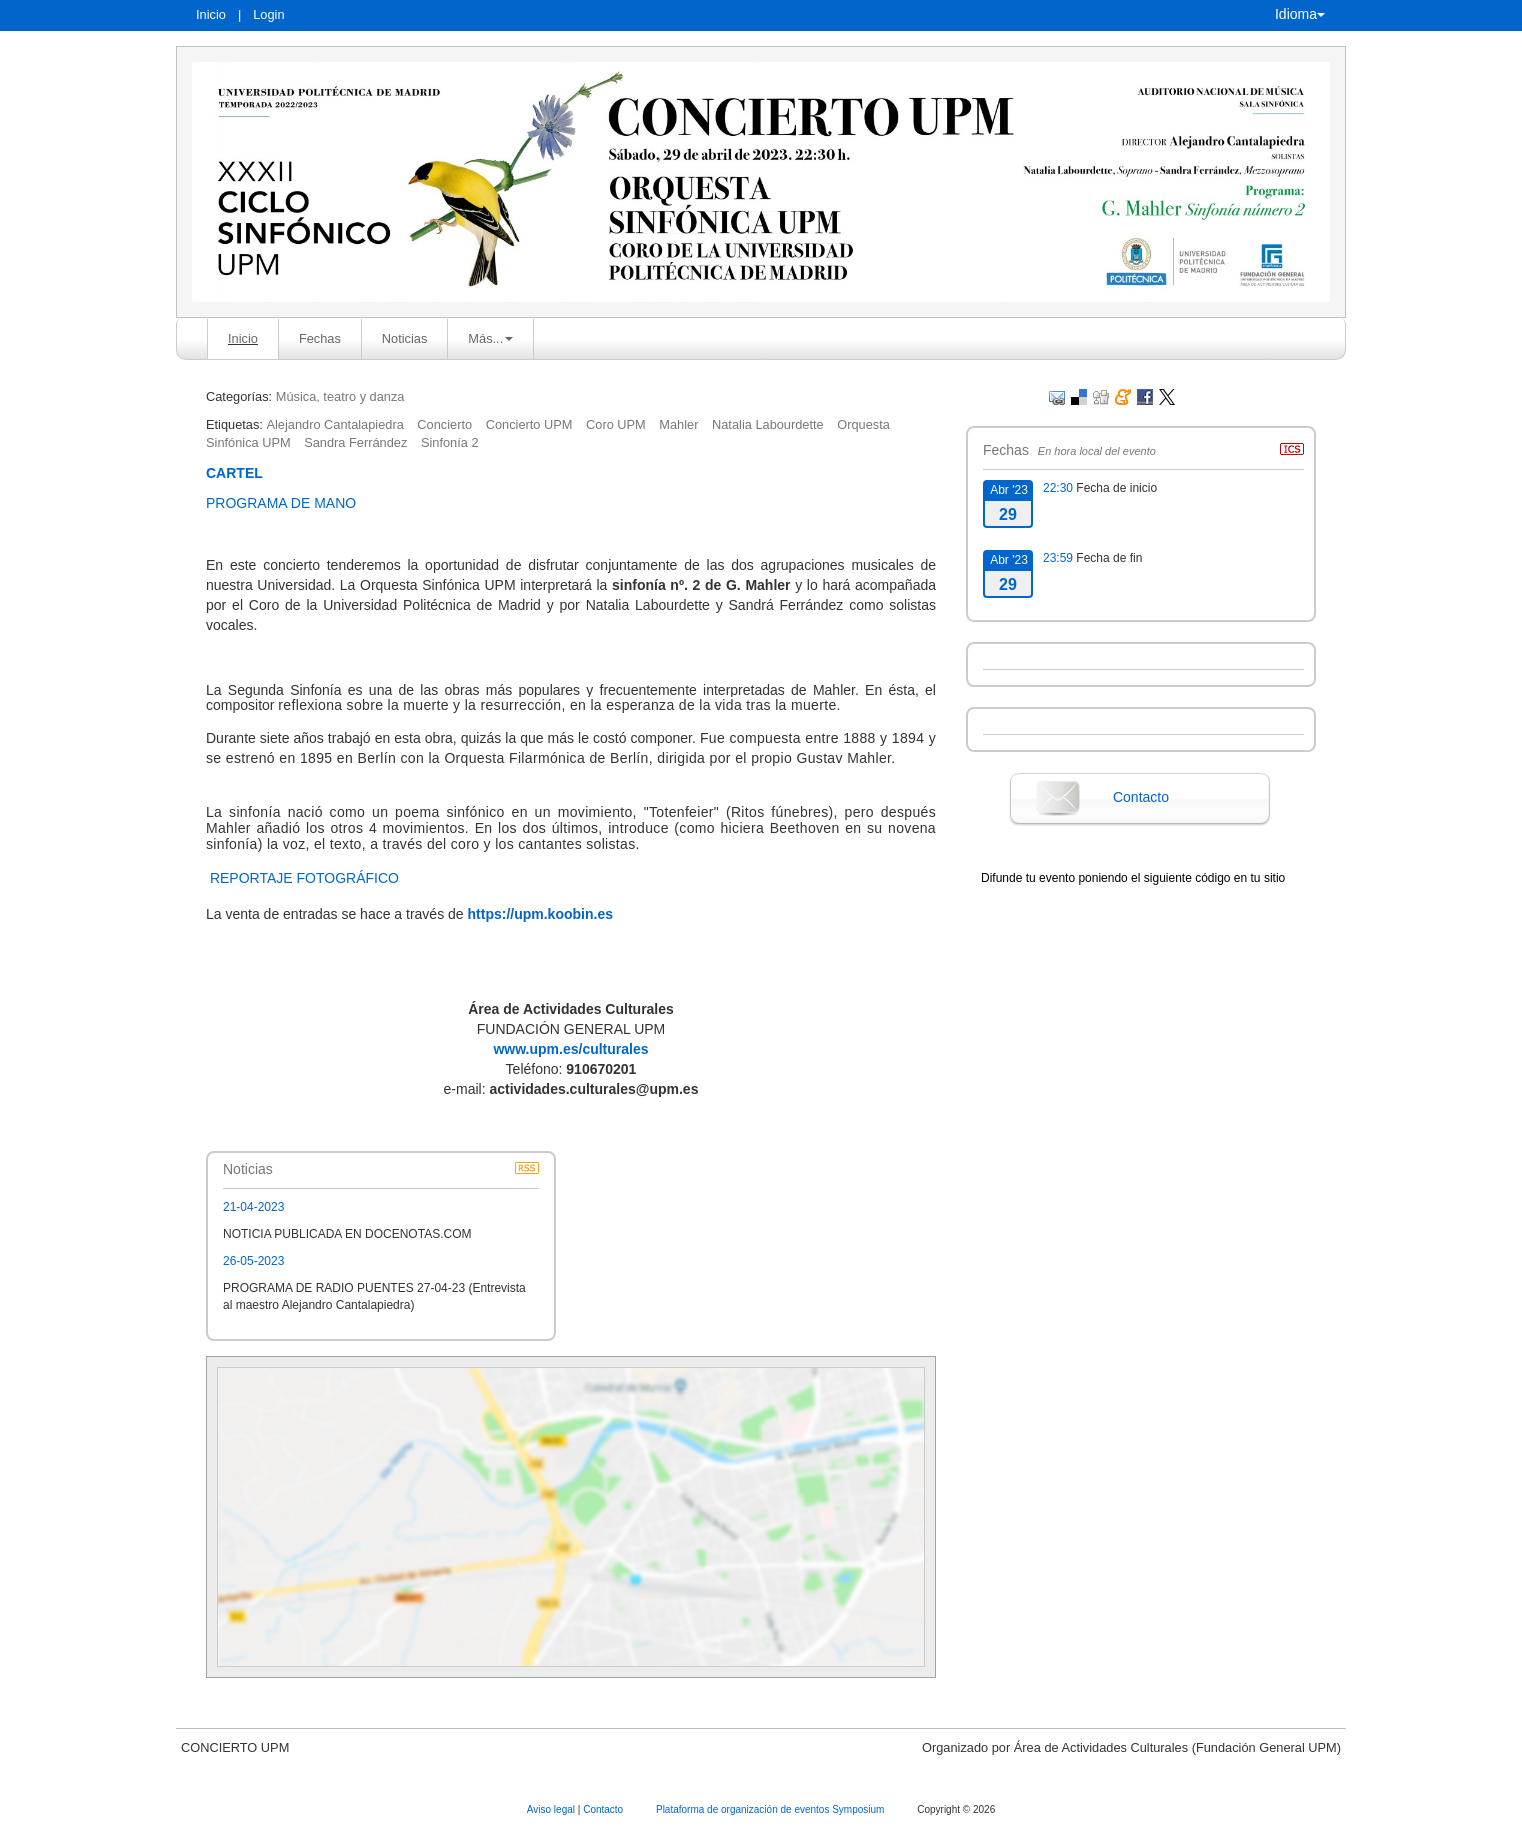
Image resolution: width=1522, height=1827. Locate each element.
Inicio (211, 14)
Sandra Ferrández (355, 442)
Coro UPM (616, 424)
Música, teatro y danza (340, 396)
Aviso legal (552, 1809)
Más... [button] (490, 338)
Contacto (1141, 797)
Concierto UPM (529, 424)
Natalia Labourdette (768, 424)
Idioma (1300, 14)
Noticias (405, 338)
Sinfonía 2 (450, 442)
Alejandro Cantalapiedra (334, 424)
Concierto (444, 424)
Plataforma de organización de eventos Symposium (771, 1809)
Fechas (320, 338)
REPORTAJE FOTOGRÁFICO (306, 878)
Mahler (678, 424)
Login (268, 14)
